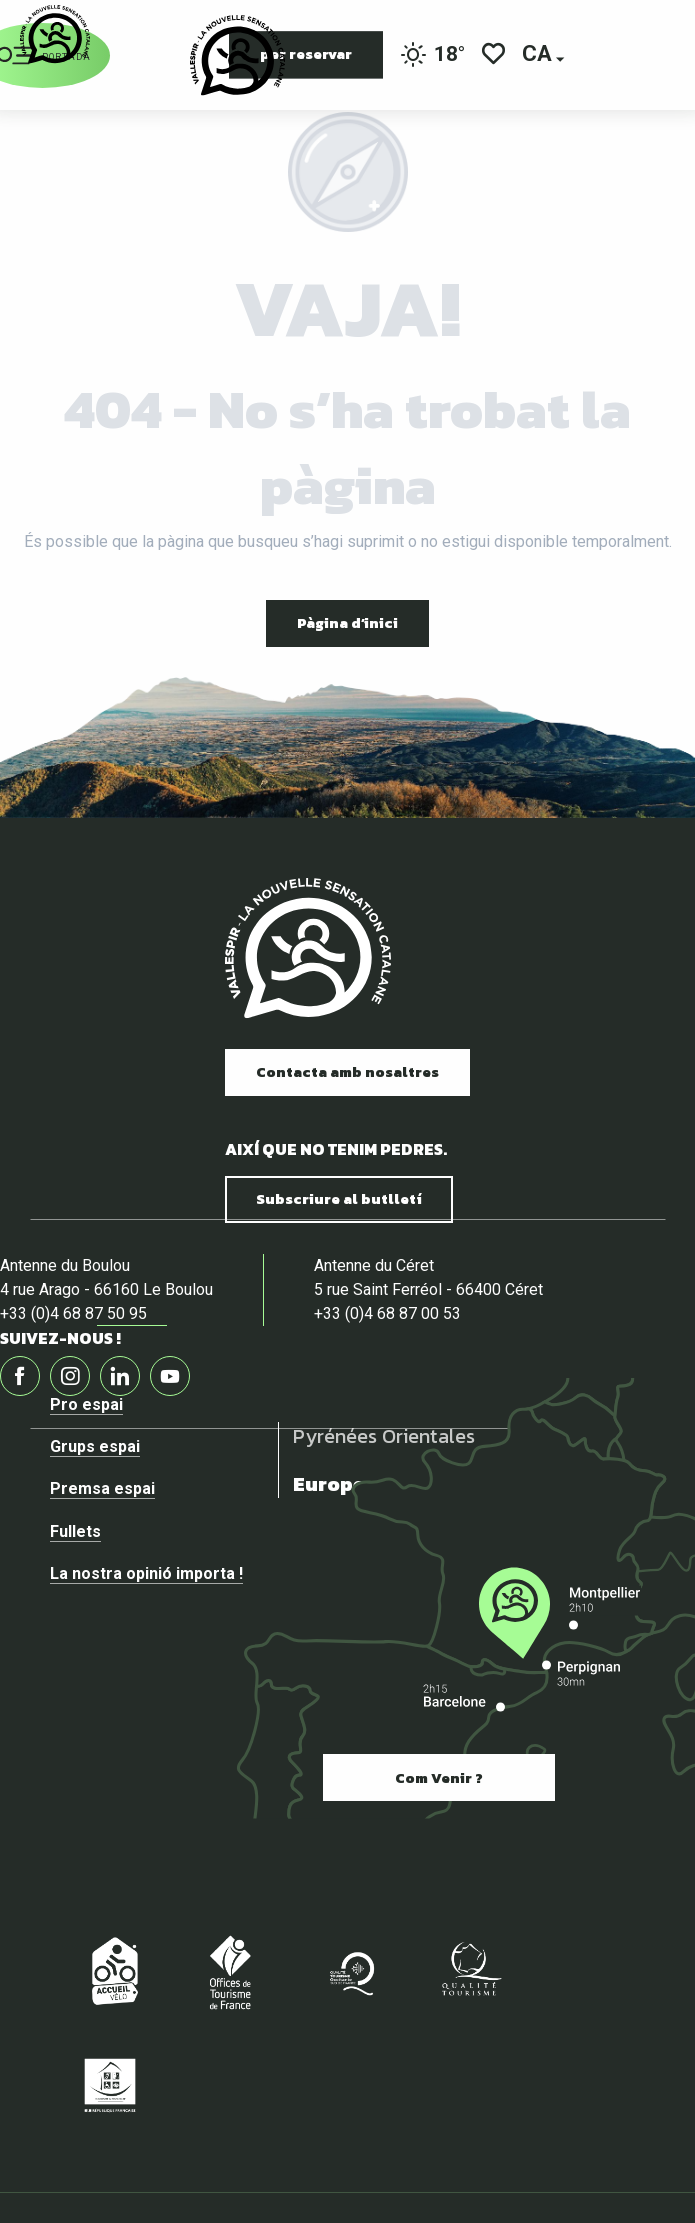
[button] (538, 55)
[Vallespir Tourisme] (55, 34)
